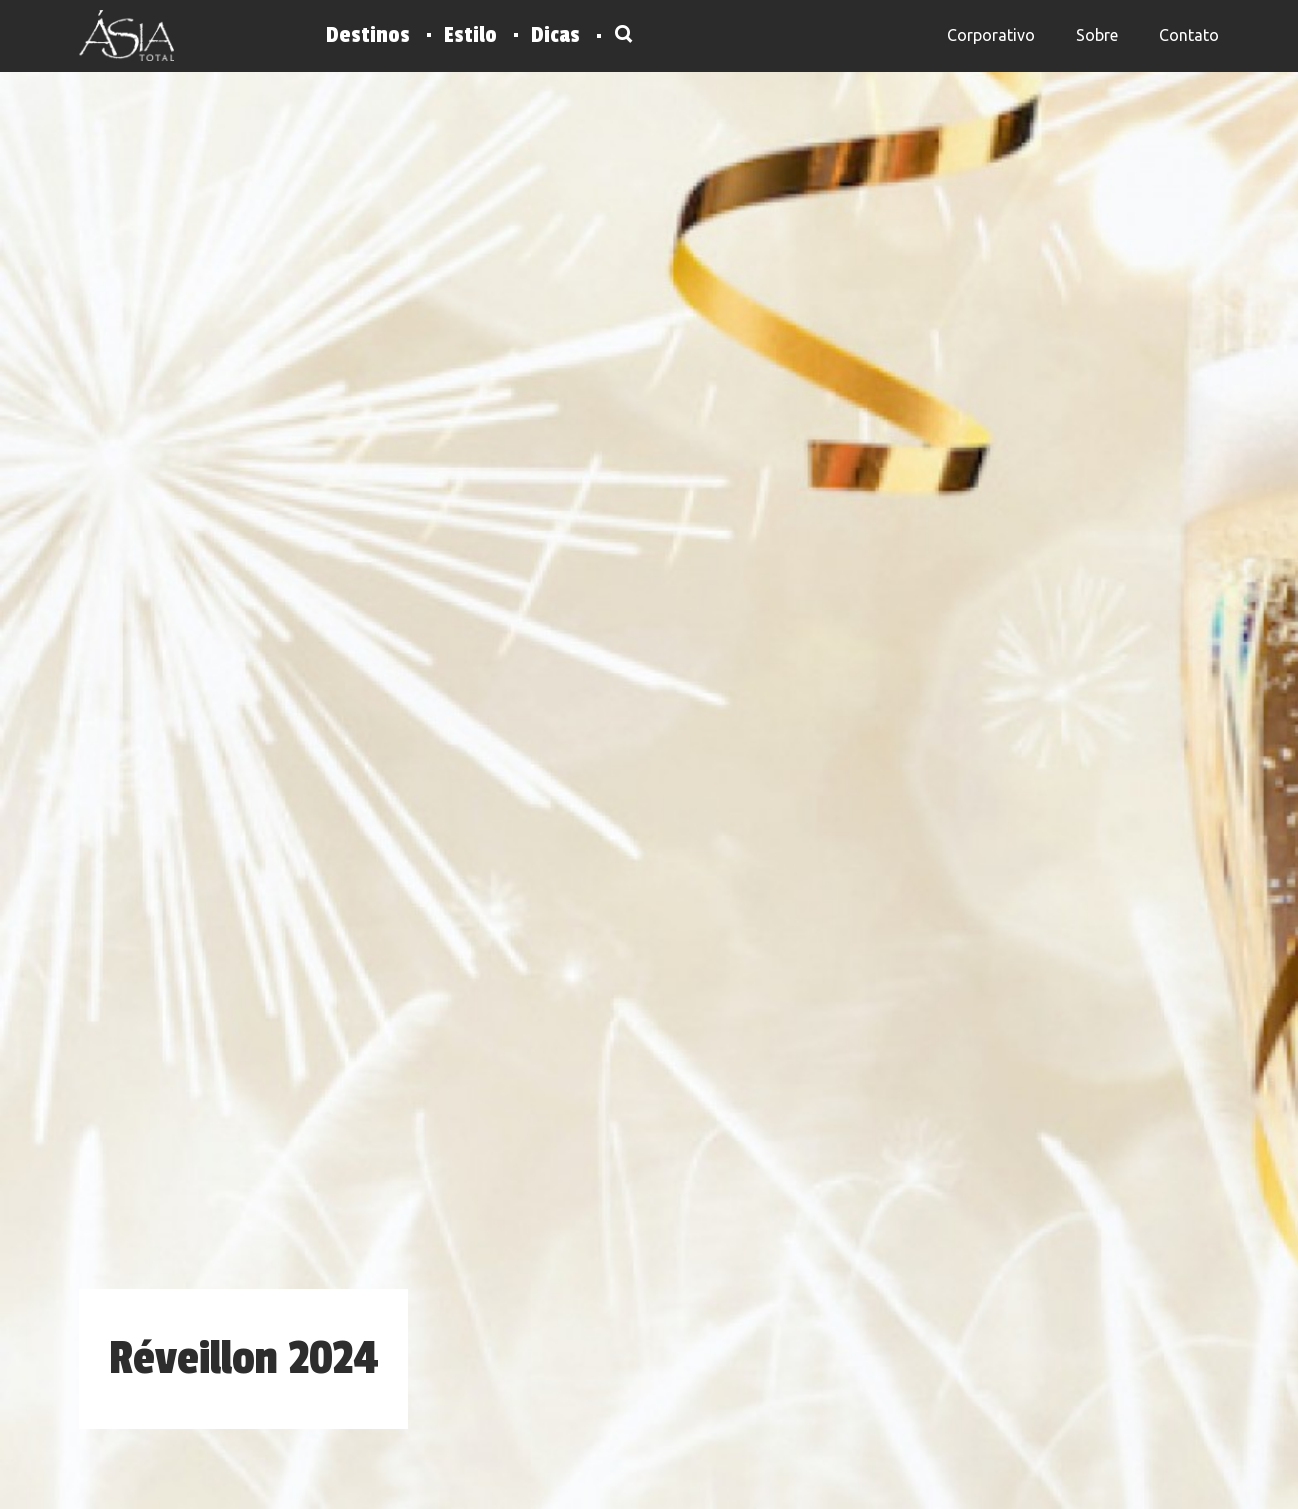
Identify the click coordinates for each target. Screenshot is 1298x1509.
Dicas (555, 35)
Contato (1189, 35)
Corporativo (991, 35)
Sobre (1097, 35)
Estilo (470, 35)
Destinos (368, 35)
